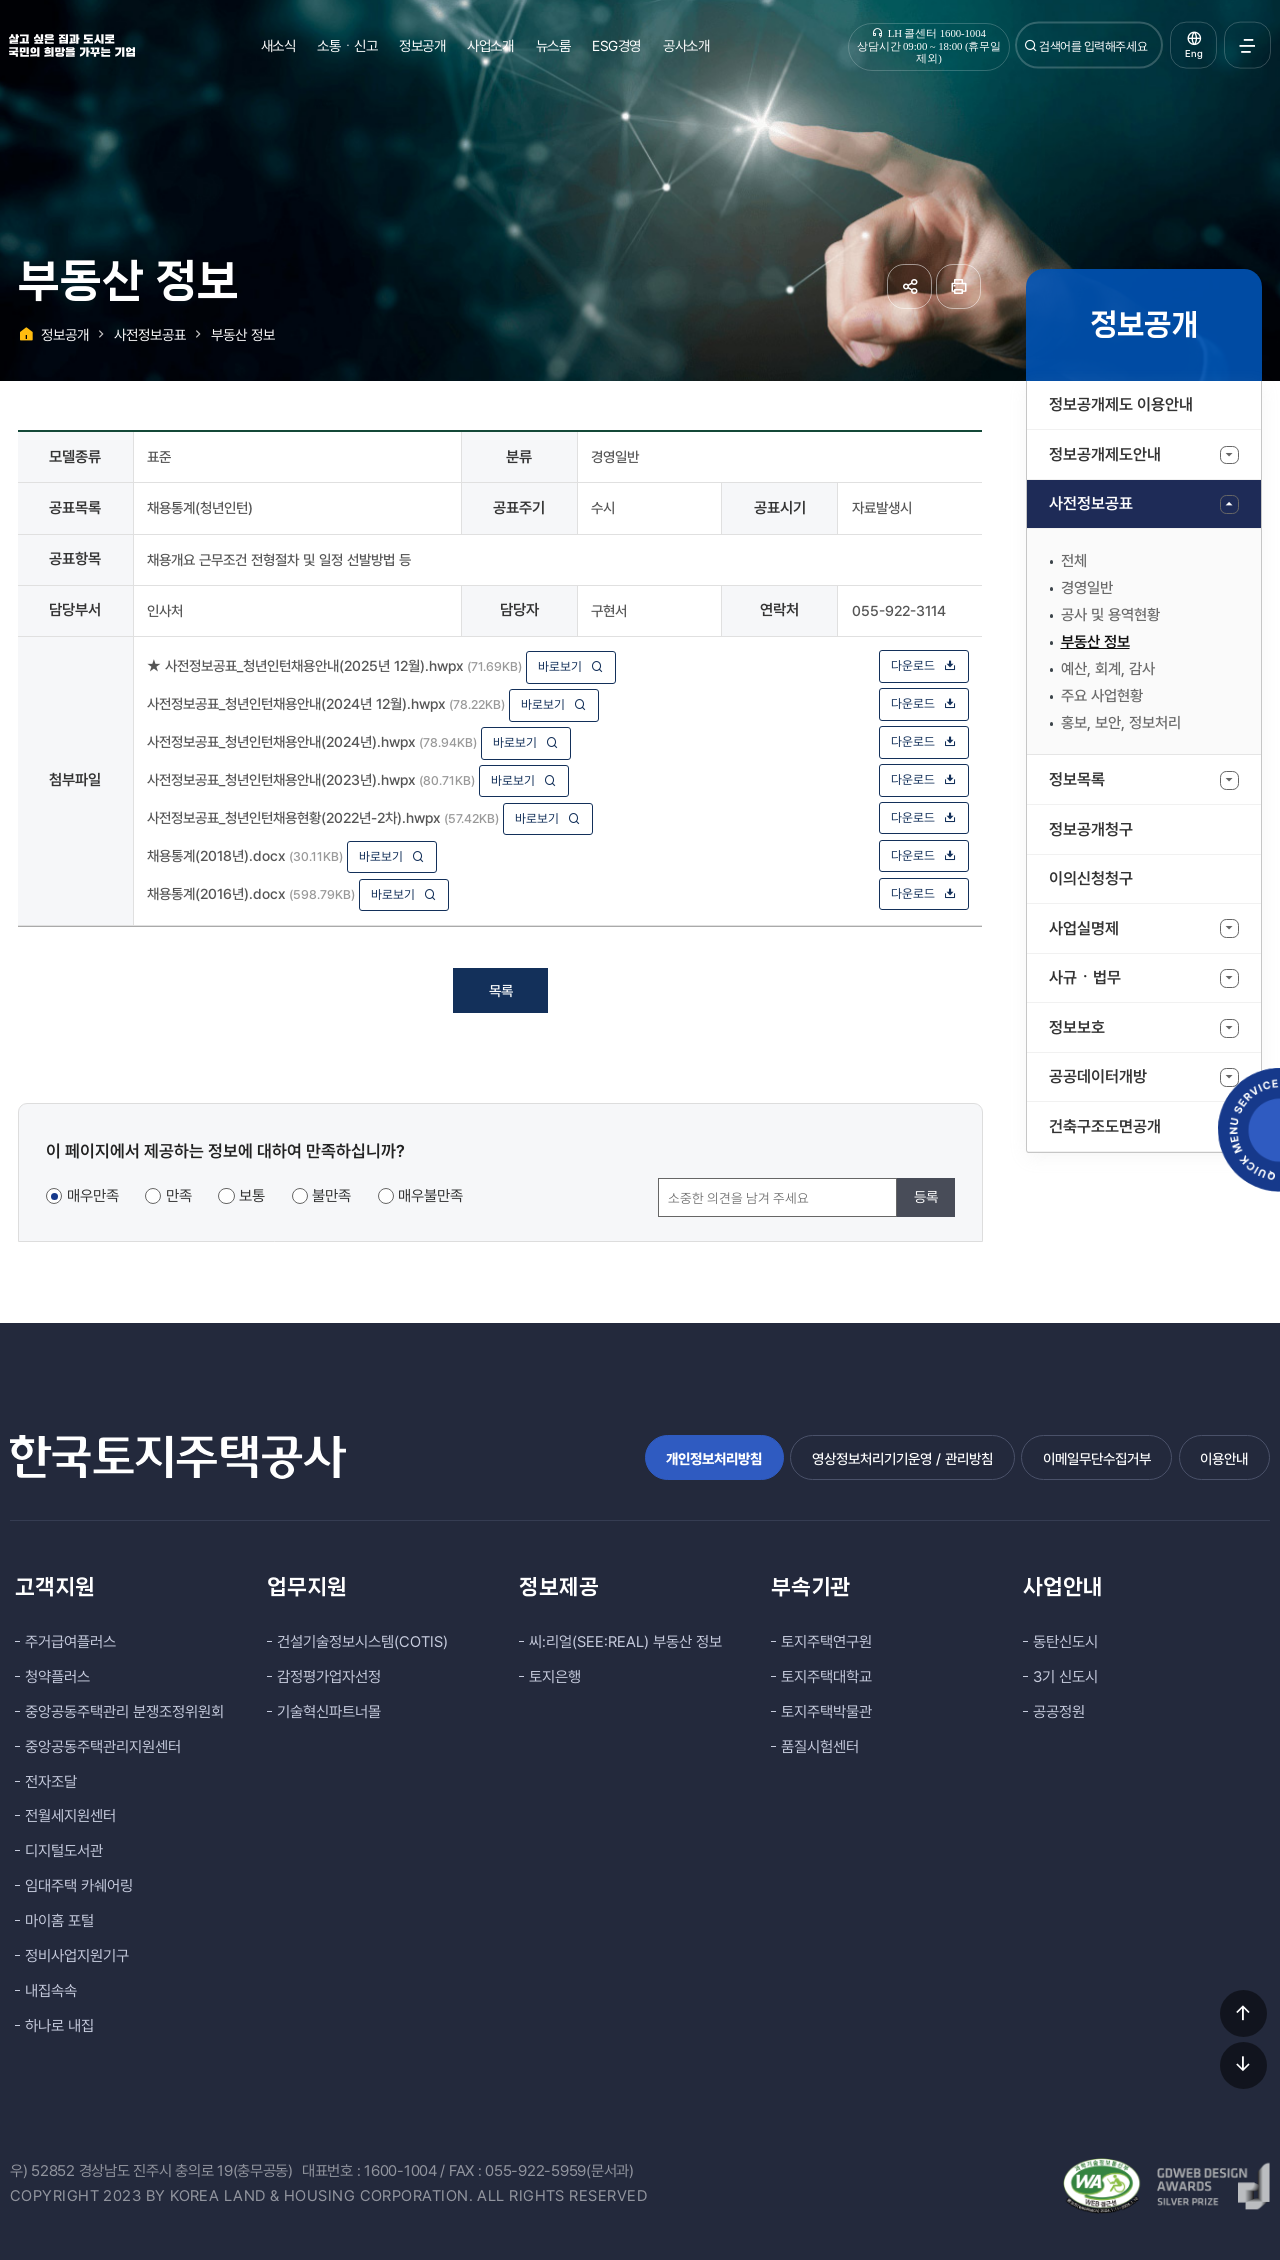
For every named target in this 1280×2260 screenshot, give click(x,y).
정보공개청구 (1091, 829)
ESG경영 (616, 45)
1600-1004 (400, 2171)
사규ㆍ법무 (1085, 977)
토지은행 (555, 1677)
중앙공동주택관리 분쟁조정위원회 (124, 1712)
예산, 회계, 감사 (1108, 669)
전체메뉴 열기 (1247, 45)
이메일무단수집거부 (1097, 1458)
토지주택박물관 (826, 1712)
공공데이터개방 (1098, 1076)
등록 (926, 1196)
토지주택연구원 (826, 1642)
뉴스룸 (553, 45)
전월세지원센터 (70, 1816)
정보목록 (1077, 779)
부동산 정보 (1095, 642)
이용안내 (1224, 1458)
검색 (1031, 46)
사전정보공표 (1091, 503)
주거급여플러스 (70, 1642)
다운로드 (924, 665)
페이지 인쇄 (958, 286)
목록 (501, 990)
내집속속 (51, 1991)
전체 (1074, 561)
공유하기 (909, 286)
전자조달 (51, 1782)
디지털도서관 (64, 1851)
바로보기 (571, 666)
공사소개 (686, 45)
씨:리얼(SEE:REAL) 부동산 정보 (625, 1642)
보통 (252, 1196)
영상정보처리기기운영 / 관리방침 (902, 1458)
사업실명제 (1084, 928)
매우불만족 (430, 1196)
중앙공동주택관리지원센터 (103, 1747)
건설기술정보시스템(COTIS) (362, 1642)
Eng (1194, 53)
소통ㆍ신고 (347, 45)
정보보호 (1077, 1027)
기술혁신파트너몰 (329, 1712)
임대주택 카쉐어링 (79, 1886)
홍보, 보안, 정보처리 (1121, 723)
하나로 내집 (59, 2026)
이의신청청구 (1091, 878)
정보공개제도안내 (1105, 454)
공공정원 (1059, 1712)
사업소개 (490, 45)
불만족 (331, 1196)
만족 (179, 1196)
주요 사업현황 (1102, 696)
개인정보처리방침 (714, 1458)
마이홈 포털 (59, 1921)
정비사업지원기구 (77, 1956)
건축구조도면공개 (1105, 1126)
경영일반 (1087, 588)
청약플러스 (57, 1677)
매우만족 (93, 1196)
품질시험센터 (820, 1747)
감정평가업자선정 (329, 1677)
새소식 (278, 45)
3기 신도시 (1065, 1677)
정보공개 (422, 45)
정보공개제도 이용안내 (1121, 404)
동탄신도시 (1065, 1642)
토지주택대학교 (826, 1677)
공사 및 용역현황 (1110, 615)
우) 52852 (42, 2171)
